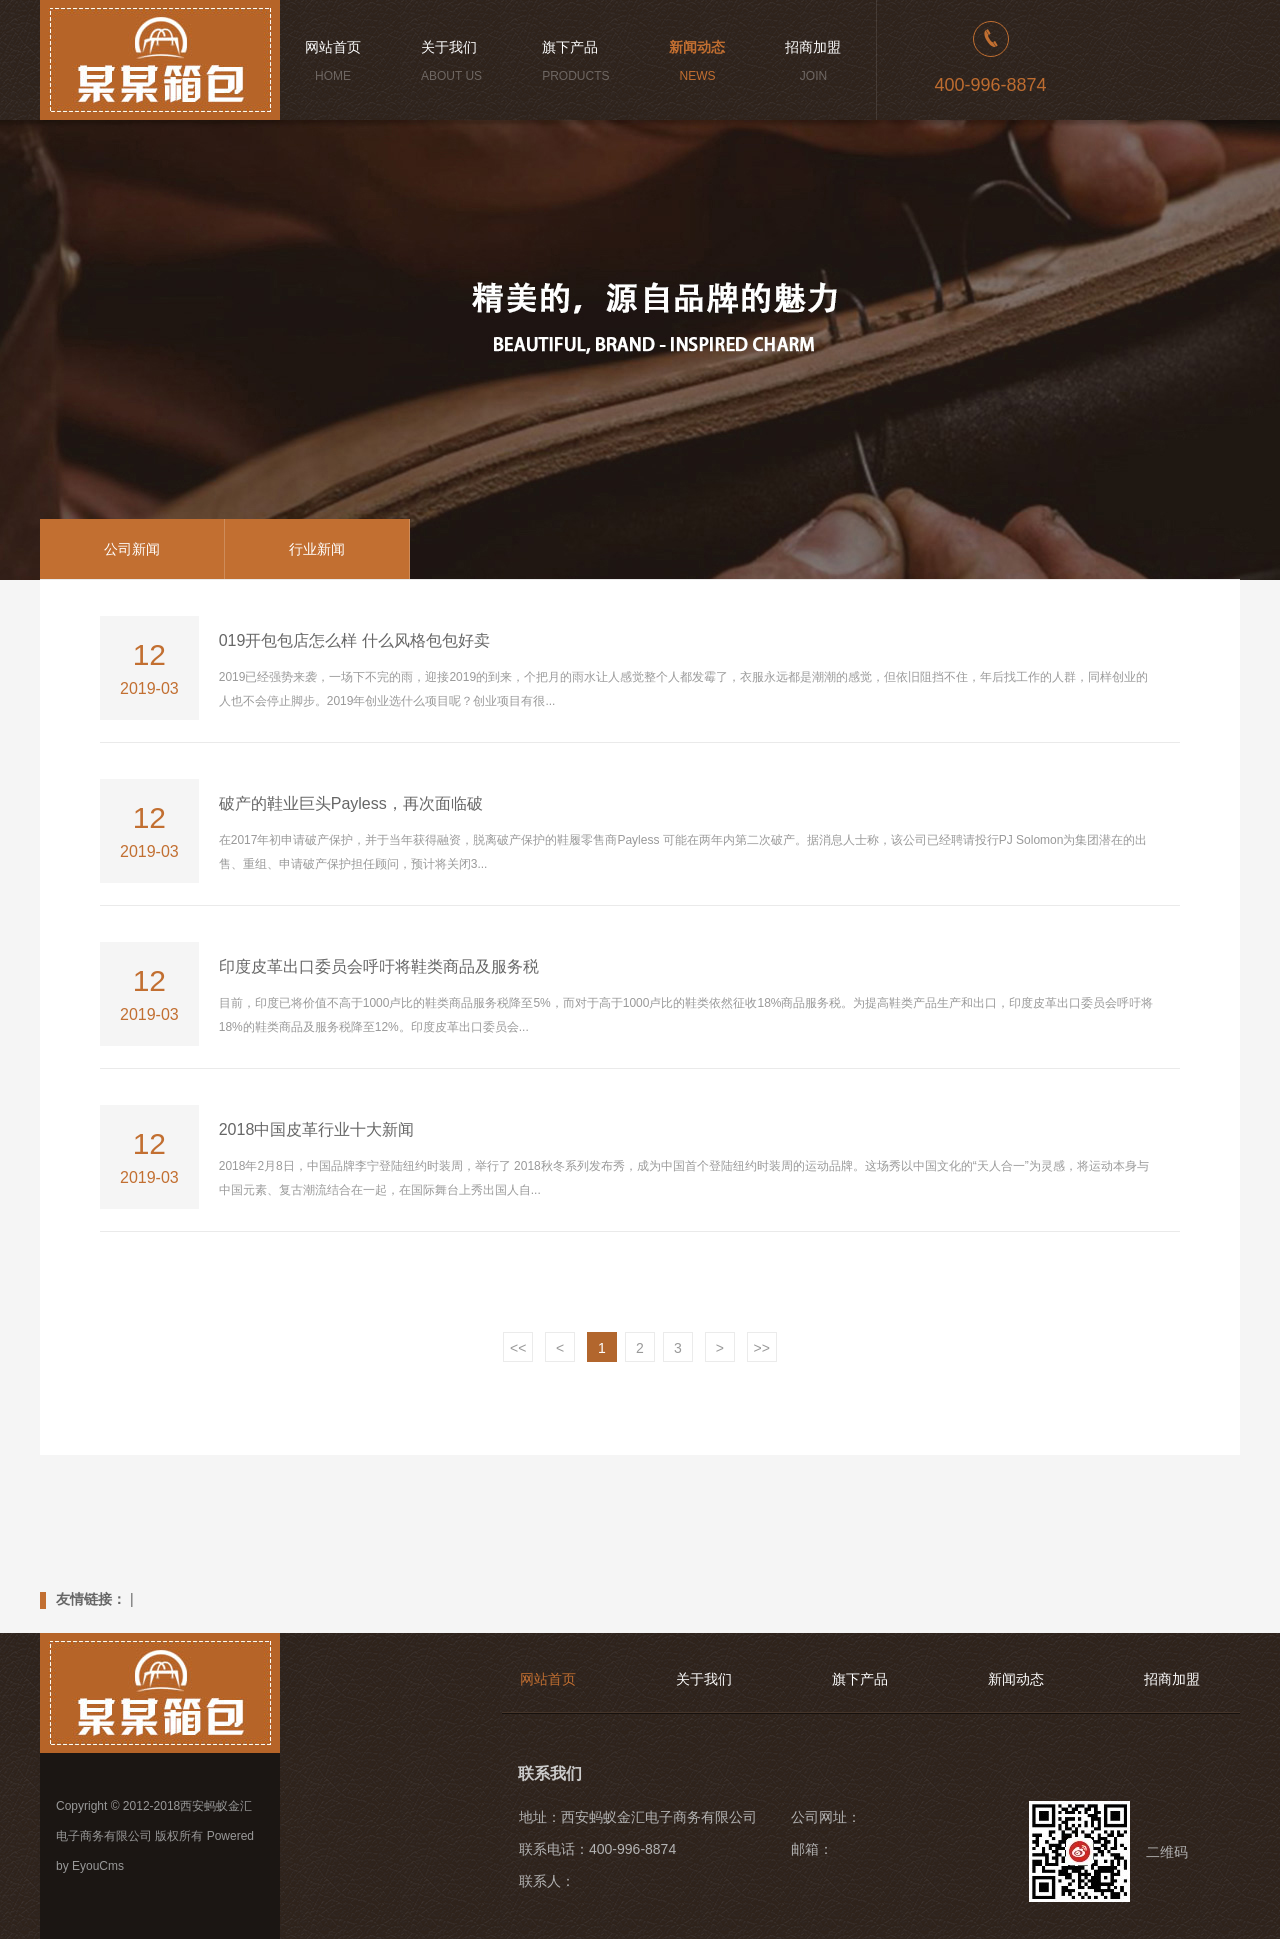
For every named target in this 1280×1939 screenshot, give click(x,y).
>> (762, 1348)
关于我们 (704, 1679)
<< (518, 1348)
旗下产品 (860, 1679)
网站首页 (548, 1679)
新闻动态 (1016, 1679)
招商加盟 (1172, 1679)
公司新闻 (132, 549)
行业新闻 (317, 549)
